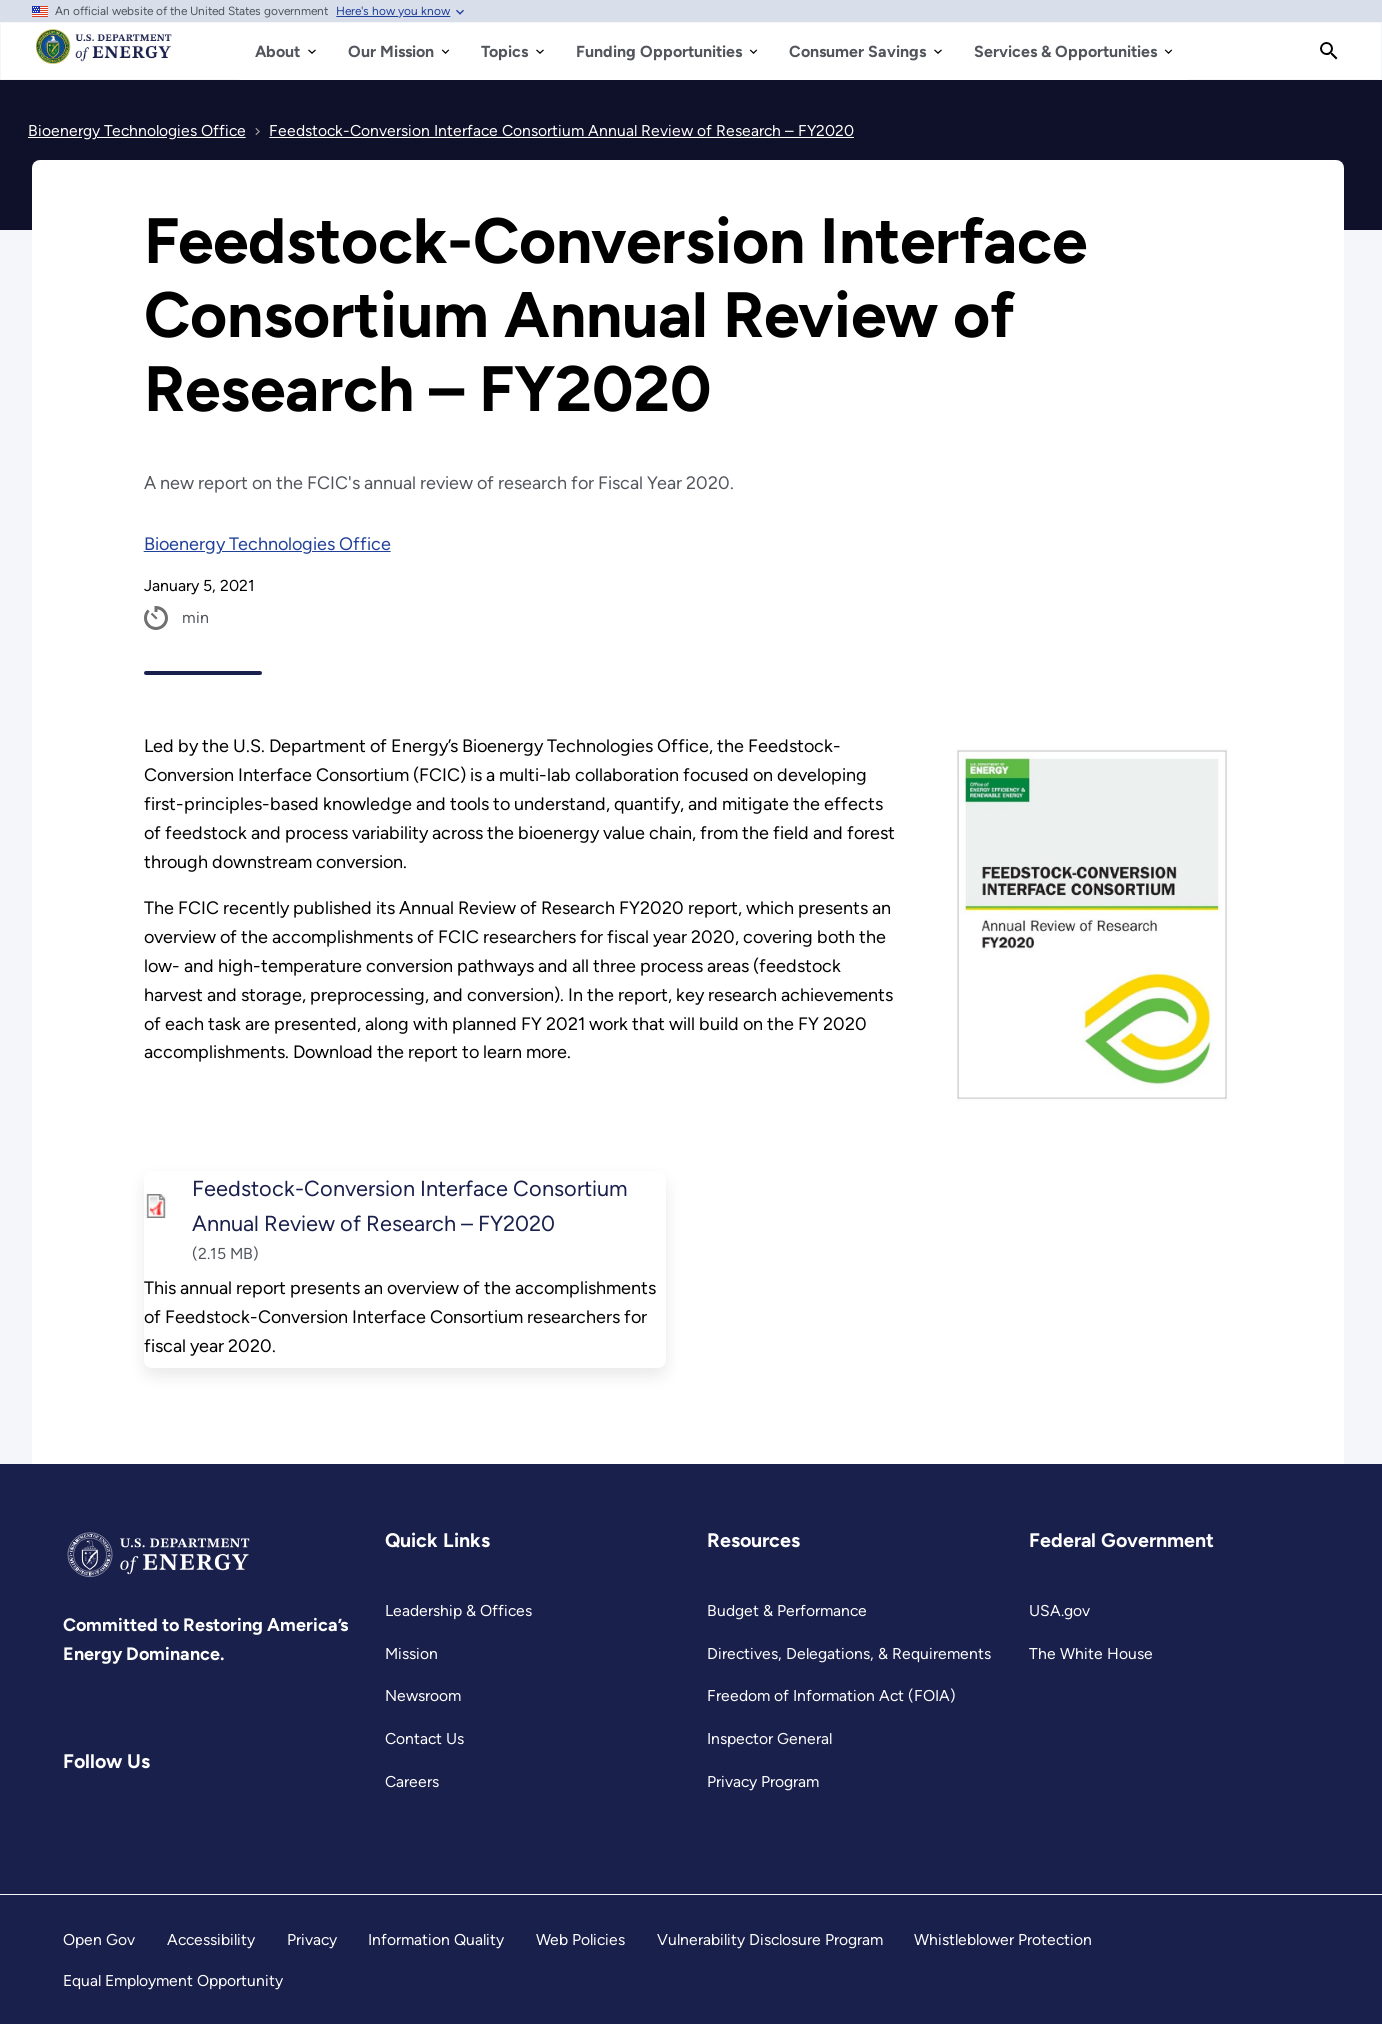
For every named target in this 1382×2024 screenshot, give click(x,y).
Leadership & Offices (458, 1610)
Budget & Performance (787, 1610)
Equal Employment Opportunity (173, 1980)
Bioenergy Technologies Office (267, 544)
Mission (411, 1653)
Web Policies (580, 1939)
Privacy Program (763, 1781)
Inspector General (769, 1738)
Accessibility (211, 1939)
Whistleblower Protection (1003, 1939)
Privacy (312, 1939)
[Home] (104, 56)
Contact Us (424, 1738)
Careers (412, 1781)
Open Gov (99, 1939)
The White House (1091, 1653)
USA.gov (1059, 1610)
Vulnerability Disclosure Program (770, 1939)
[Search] (1329, 51)
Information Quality (436, 1939)
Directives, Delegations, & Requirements (849, 1653)
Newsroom (423, 1695)
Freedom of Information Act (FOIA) (831, 1695)
